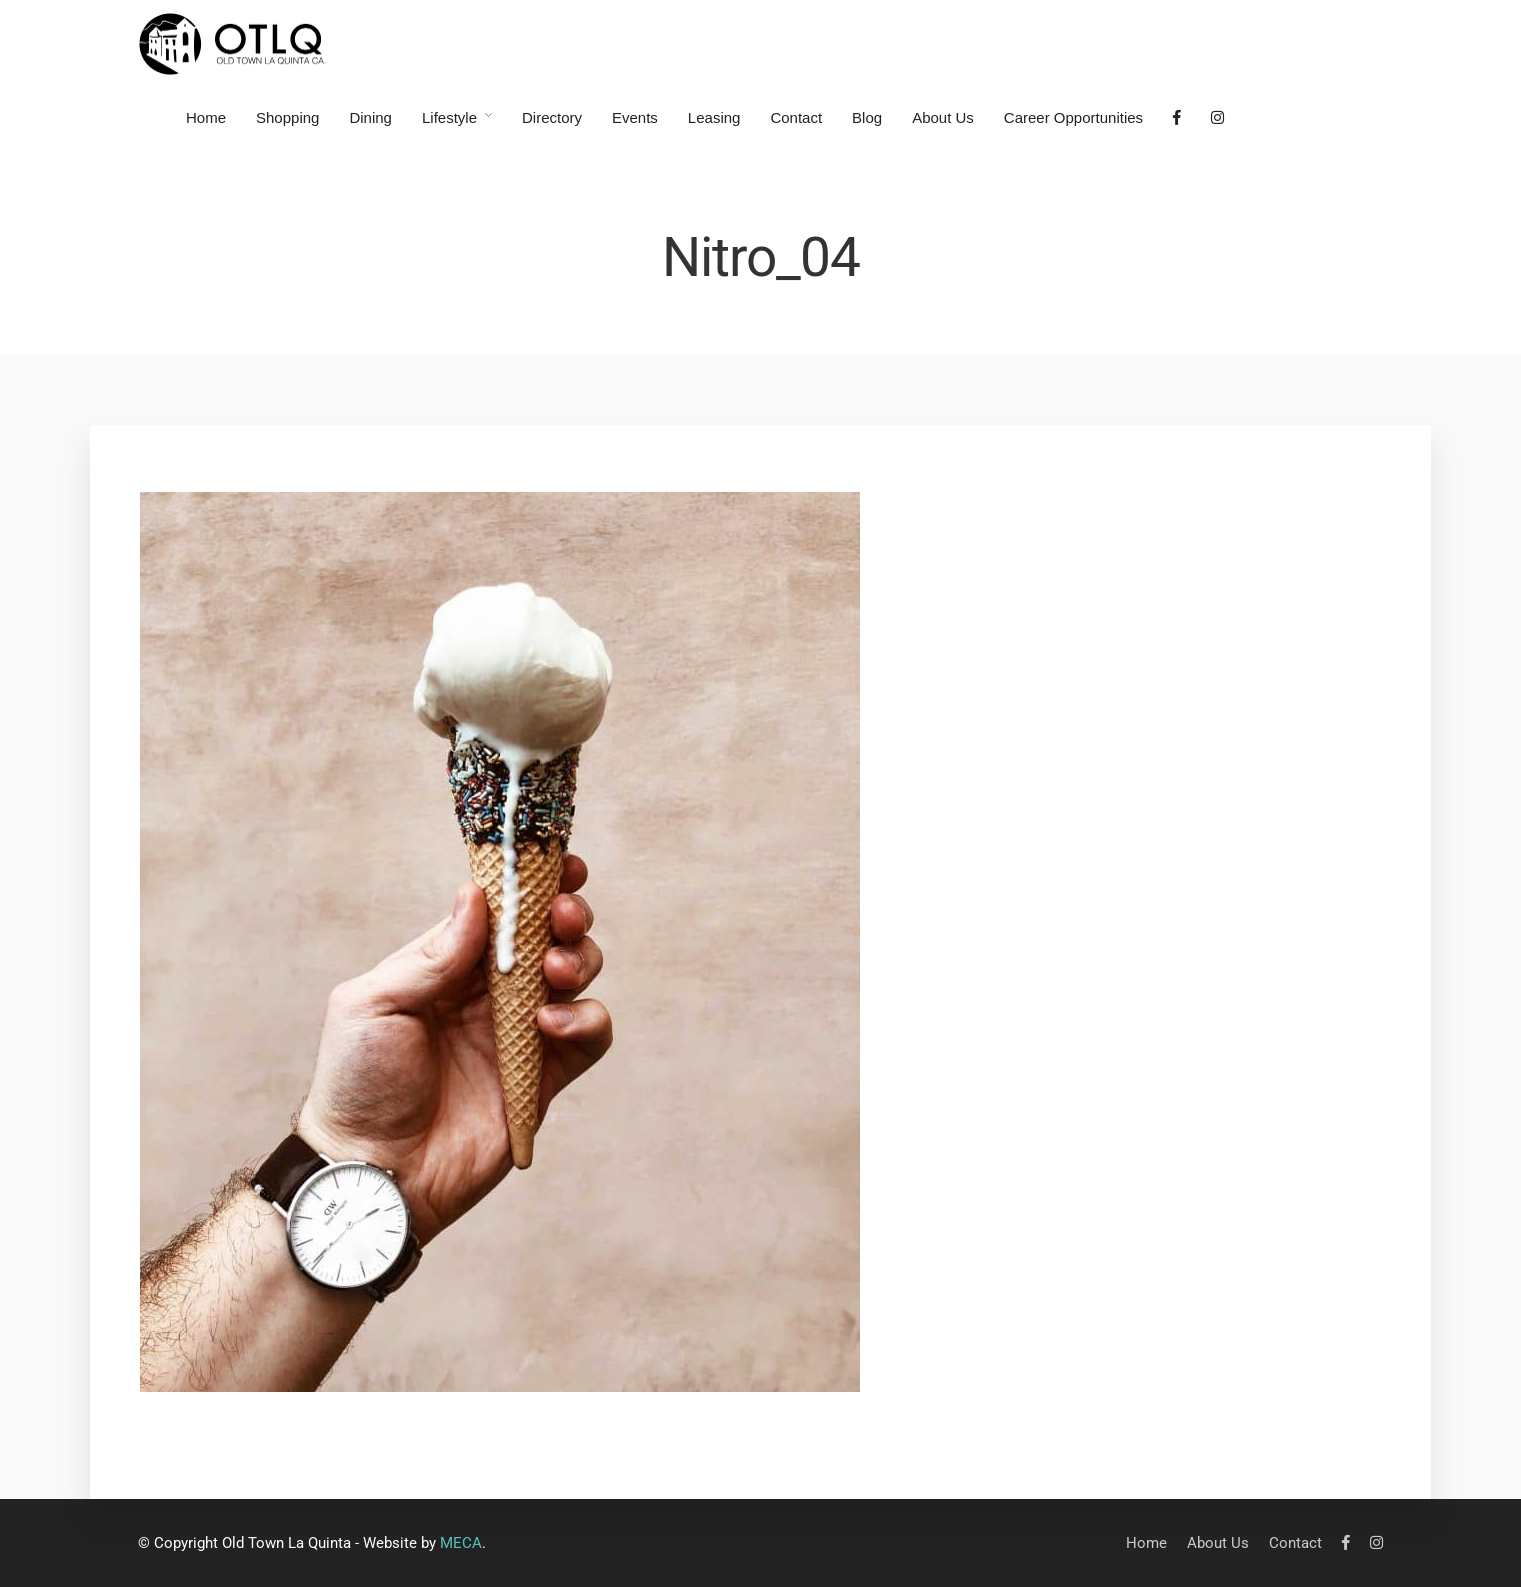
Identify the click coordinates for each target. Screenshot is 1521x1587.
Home (206, 117)
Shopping (287, 117)
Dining (370, 117)
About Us (943, 117)
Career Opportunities (1073, 117)
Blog (867, 117)
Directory (552, 117)
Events (635, 117)
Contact (796, 117)
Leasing (714, 117)
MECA (461, 1543)
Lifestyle (449, 117)
